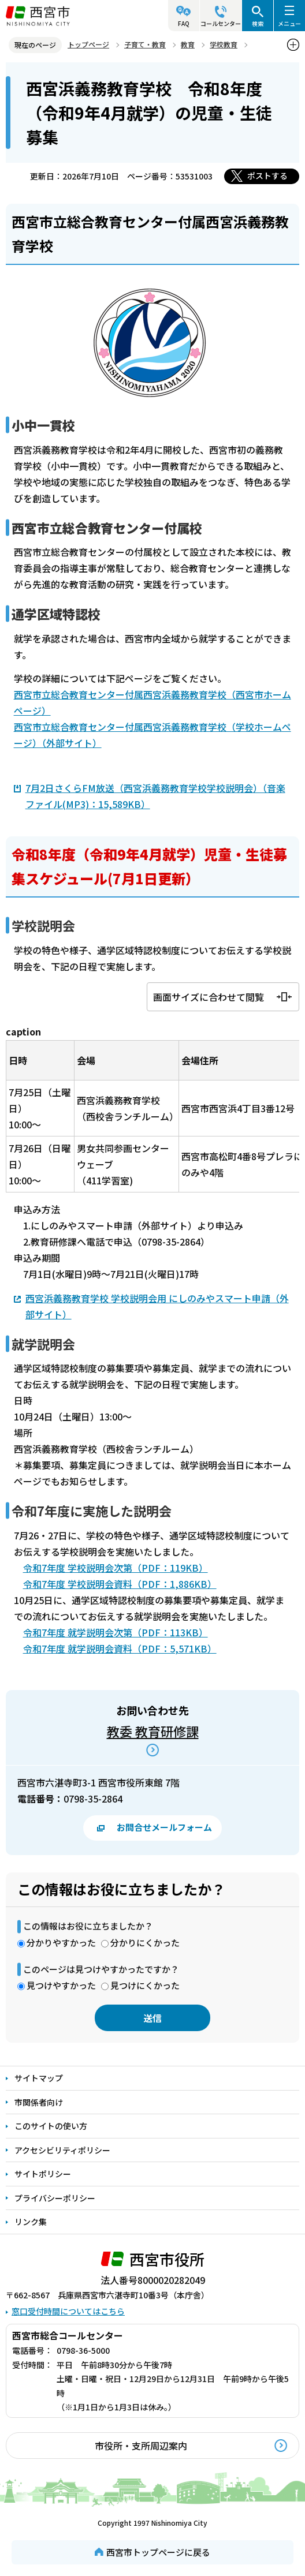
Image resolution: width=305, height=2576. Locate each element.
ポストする (267, 175)
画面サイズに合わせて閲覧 (208, 997)
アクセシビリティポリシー (62, 2150)
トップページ (88, 44)
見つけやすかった (61, 1985)
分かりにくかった (145, 1942)
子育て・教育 (145, 44)
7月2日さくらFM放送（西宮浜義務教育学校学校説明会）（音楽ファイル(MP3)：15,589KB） (155, 796)
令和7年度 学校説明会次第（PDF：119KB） (115, 1568)
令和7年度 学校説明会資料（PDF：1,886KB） (120, 1584)
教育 (188, 44)
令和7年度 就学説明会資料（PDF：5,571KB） (120, 1648)
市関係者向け (38, 2102)
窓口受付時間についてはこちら (68, 2311)
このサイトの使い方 (50, 2126)
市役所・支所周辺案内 (141, 2445)
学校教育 (223, 44)
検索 (257, 23)
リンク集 (30, 2221)
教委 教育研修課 (153, 1731)
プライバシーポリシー (54, 2198)
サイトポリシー (42, 2173)
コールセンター (220, 23)
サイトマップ (38, 2078)
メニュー (289, 23)
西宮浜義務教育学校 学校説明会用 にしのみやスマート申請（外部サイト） (157, 1306)
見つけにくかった (145, 1985)
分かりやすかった (61, 1942)
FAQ (183, 23)
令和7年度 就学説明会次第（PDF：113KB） (115, 1632)
